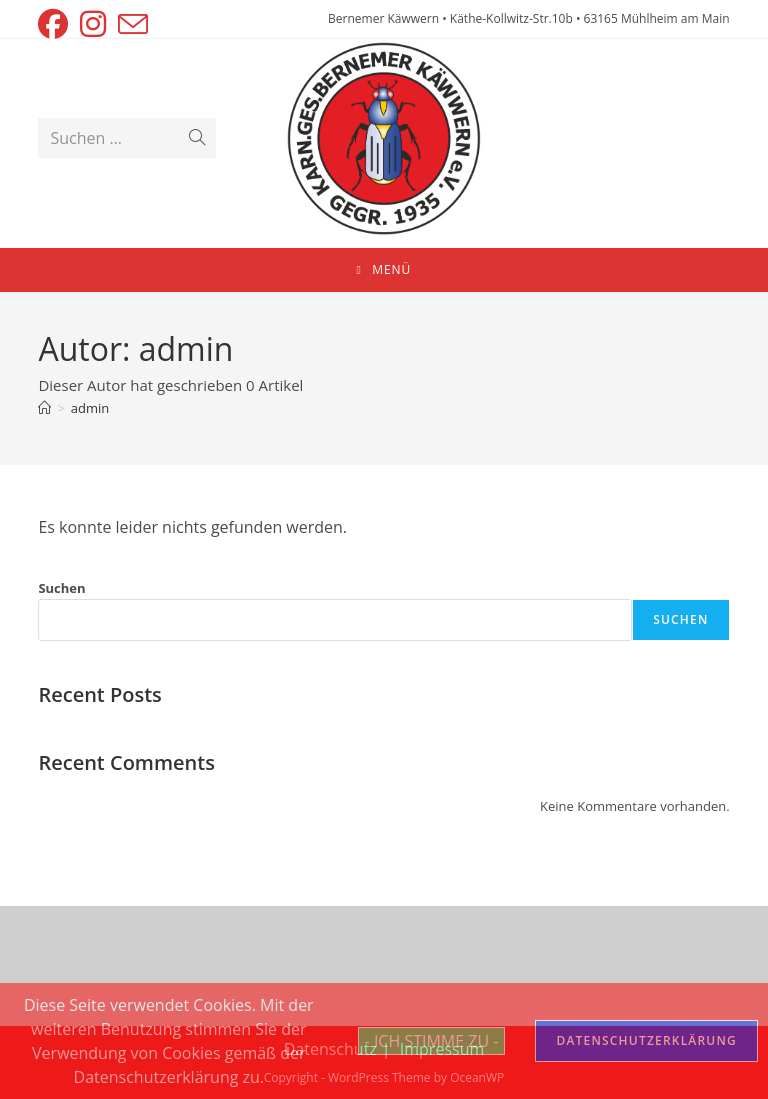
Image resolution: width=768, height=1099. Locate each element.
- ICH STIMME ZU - (432, 1041)
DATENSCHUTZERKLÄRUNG (646, 1040)
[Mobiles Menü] (384, 270)
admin (90, 408)
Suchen (61, 588)
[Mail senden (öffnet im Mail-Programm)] (133, 24)
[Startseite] (44, 408)
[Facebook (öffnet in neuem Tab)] (56, 24)
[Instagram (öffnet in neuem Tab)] (93, 24)
